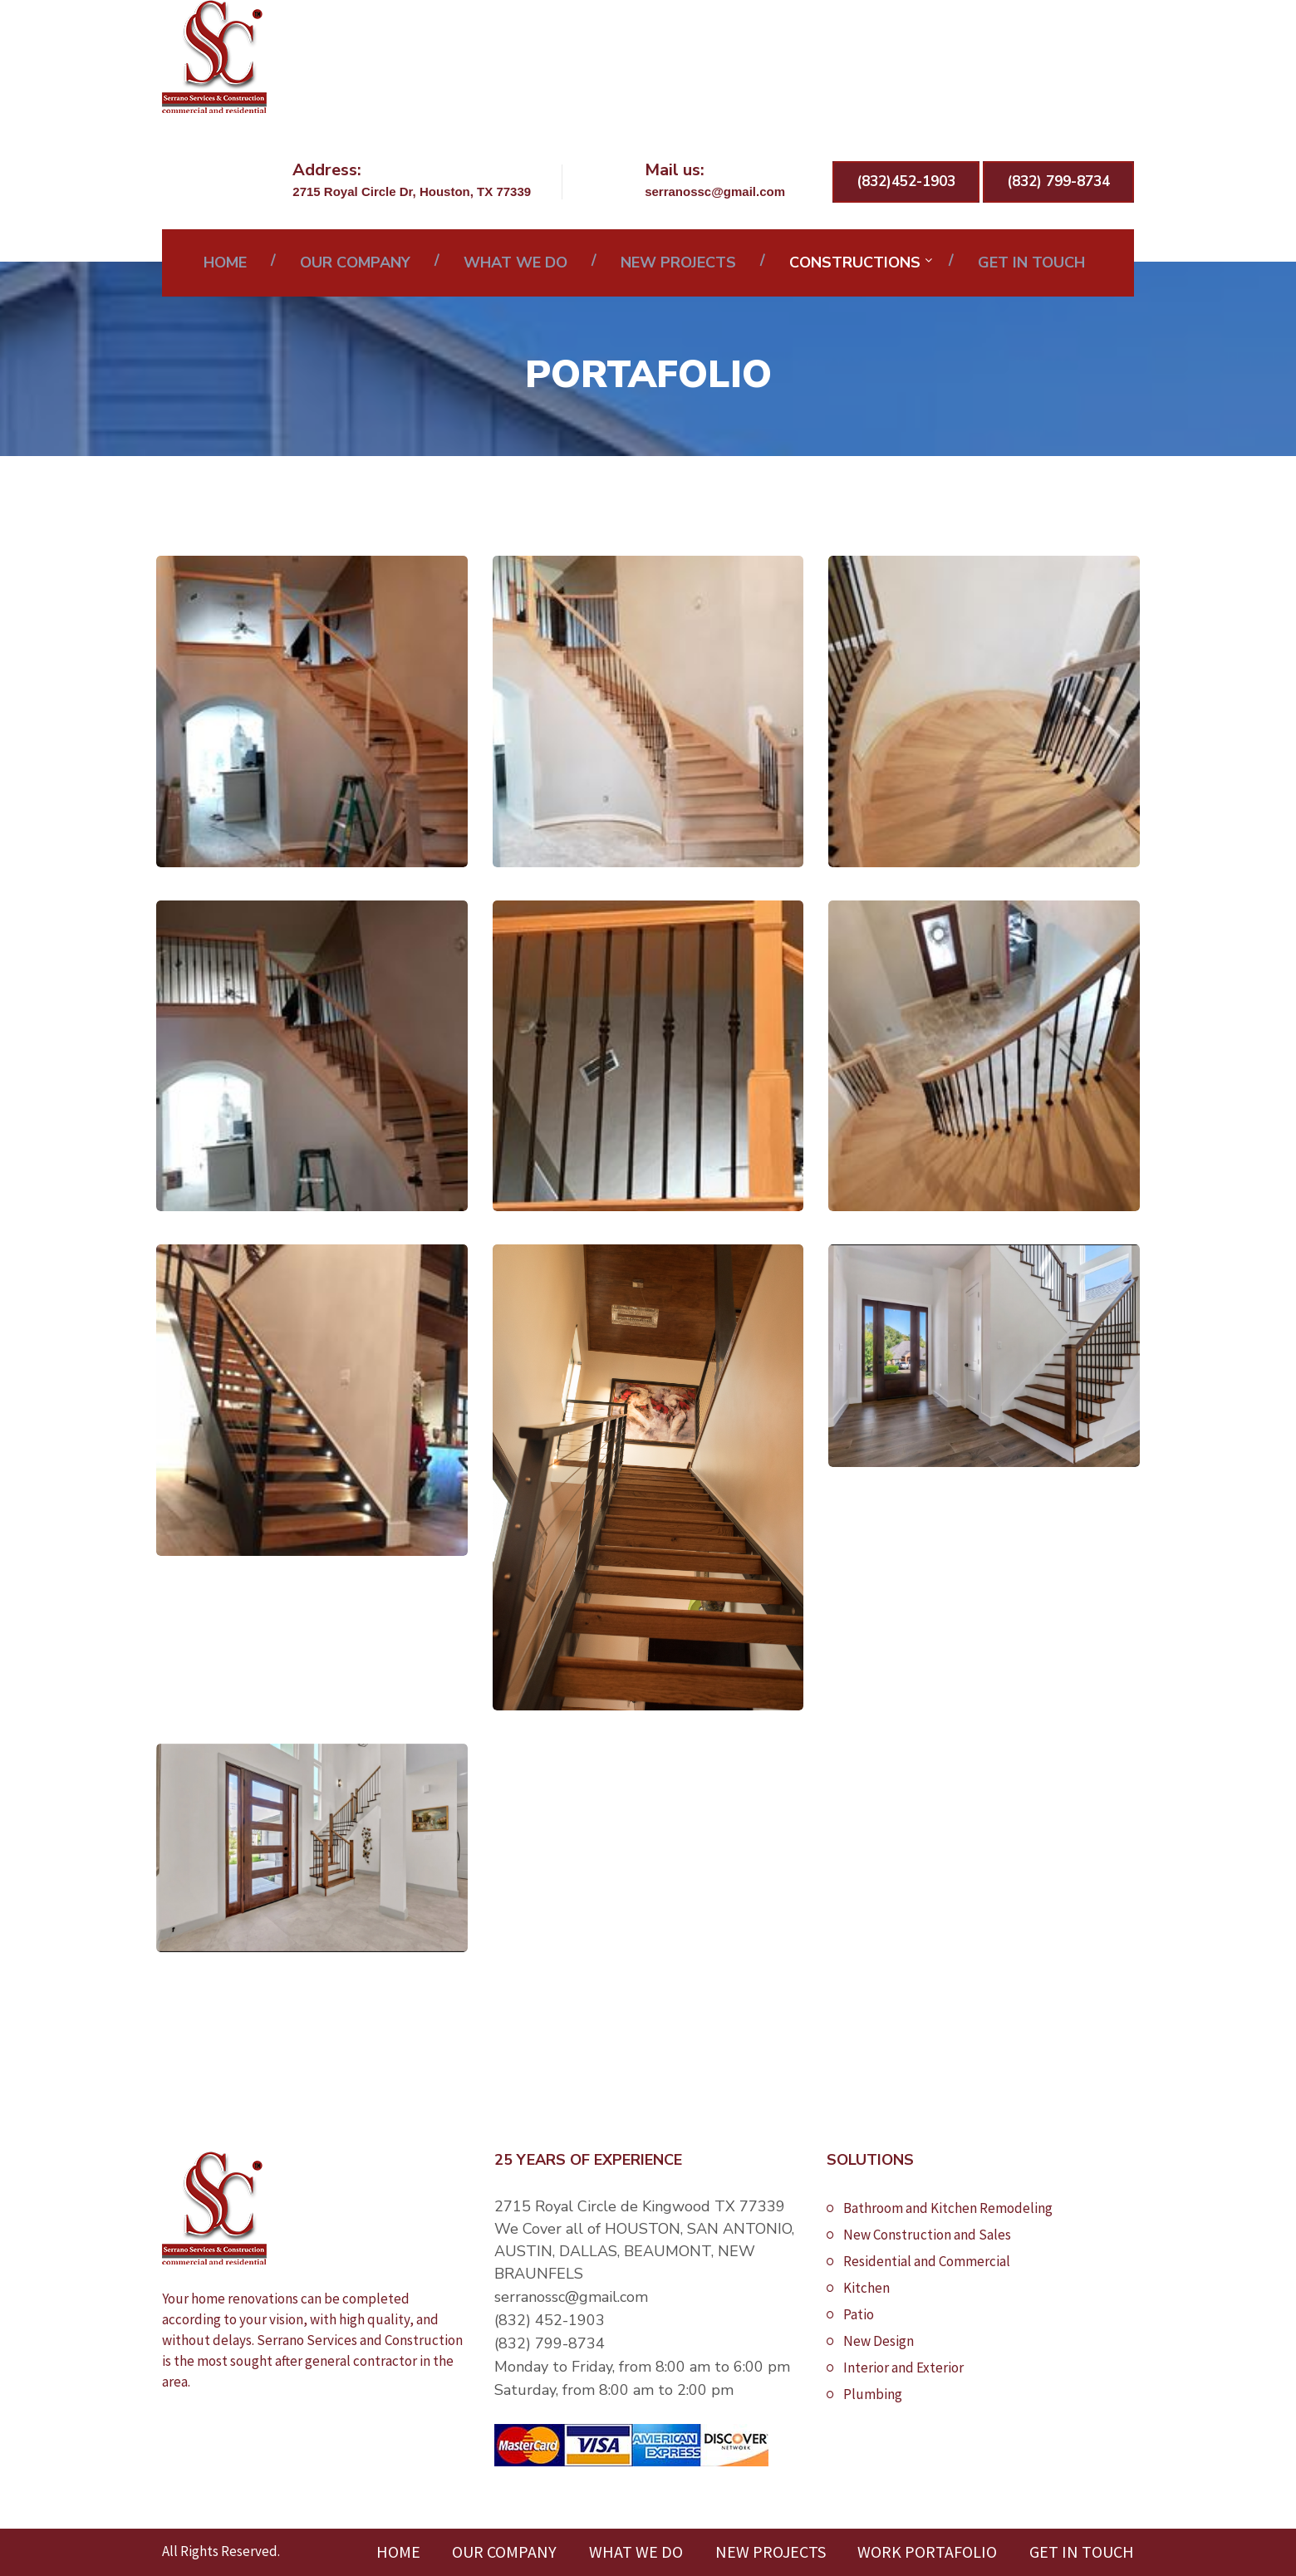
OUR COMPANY (355, 262)
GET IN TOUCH (1031, 262)
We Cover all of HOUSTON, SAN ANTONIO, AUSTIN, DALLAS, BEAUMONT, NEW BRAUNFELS (644, 2251)
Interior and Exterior (903, 2367)
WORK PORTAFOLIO (927, 2551)
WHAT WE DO (515, 262)
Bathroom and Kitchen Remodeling (948, 2208)
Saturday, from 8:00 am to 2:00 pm (614, 2390)
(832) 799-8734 (1058, 181)
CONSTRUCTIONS (854, 262)
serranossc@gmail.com (571, 2297)
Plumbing (872, 2394)
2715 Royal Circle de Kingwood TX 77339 (639, 2206)
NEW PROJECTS (678, 262)
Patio (858, 2314)
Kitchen (866, 2288)
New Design (878, 2341)
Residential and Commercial (926, 2261)
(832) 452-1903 (549, 2320)
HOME (225, 262)
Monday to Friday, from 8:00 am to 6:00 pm (642, 2367)
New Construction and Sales (927, 2234)
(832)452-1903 (906, 181)
